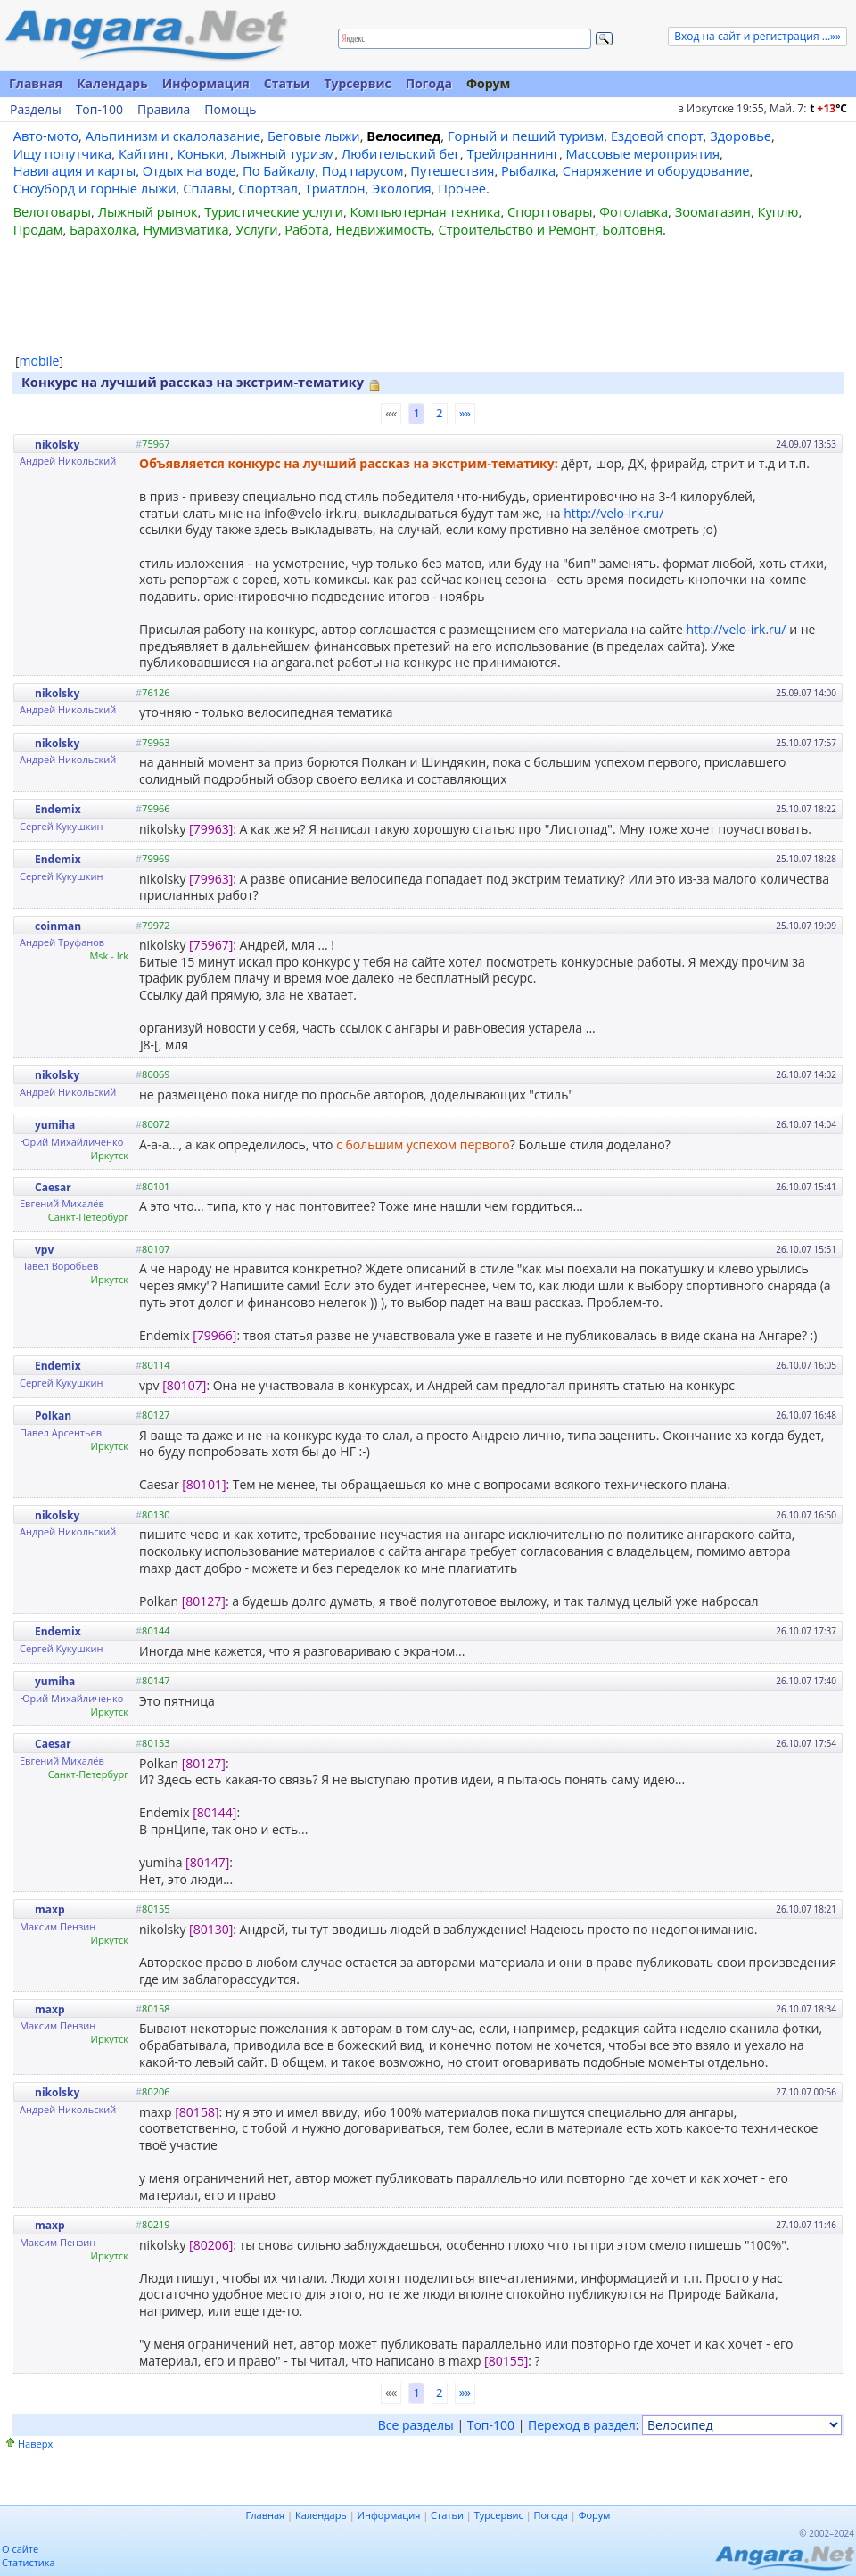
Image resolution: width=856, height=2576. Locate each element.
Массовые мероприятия (643, 153)
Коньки (201, 153)
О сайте (20, 2548)
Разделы (36, 110)
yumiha (55, 1124)
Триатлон (335, 188)
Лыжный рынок (148, 211)
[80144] (214, 1812)
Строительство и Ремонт (516, 229)
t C (828, 108)
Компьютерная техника (425, 211)
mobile (40, 360)
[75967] (211, 944)
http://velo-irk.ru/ (613, 513)
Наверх (35, 2443)
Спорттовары (550, 211)
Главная (35, 83)
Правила (163, 110)
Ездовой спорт (657, 135)
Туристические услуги (273, 211)
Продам (38, 229)
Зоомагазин (713, 211)
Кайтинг (144, 153)
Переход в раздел (582, 2424)
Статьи (287, 83)
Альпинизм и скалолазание (173, 135)
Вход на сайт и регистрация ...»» (757, 36)
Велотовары (52, 211)
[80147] (207, 1862)
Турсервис (357, 83)
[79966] (214, 1335)
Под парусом (363, 170)
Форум (488, 83)
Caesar (53, 1187)
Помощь (230, 110)
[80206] (211, 2244)
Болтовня (632, 229)
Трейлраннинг (512, 153)
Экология (402, 188)
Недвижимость (383, 229)
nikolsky (57, 444)
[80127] (204, 1601)
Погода (429, 83)
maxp (50, 1909)
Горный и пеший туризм (526, 135)
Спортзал (268, 188)
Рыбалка (528, 170)
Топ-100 (99, 110)
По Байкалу (279, 170)
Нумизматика (185, 229)
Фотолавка (633, 211)
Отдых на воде (189, 170)
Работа (306, 229)
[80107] (184, 1385)
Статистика (28, 2562)
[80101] (204, 1484)
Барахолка (103, 229)
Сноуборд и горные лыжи (95, 188)
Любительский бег (401, 153)
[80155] (506, 2360)
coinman (58, 926)
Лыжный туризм (282, 153)
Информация (206, 83)
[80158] (196, 2111)
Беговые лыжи (314, 135)
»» (465, 413)
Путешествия (452, 170)
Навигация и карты (74, 170)
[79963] (211, 828)
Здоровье (740, 135)
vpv (44, 1249)
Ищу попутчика (62, 153)
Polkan (53, 1415)
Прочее (462, 188)
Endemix (58, 809)
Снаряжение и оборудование (656, 170)
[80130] (211, 1929)
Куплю (778, 211)
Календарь (112, 83)
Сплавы (207, 188)
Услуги (256, 229)
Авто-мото (45, 135)
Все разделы (416, 2424)
